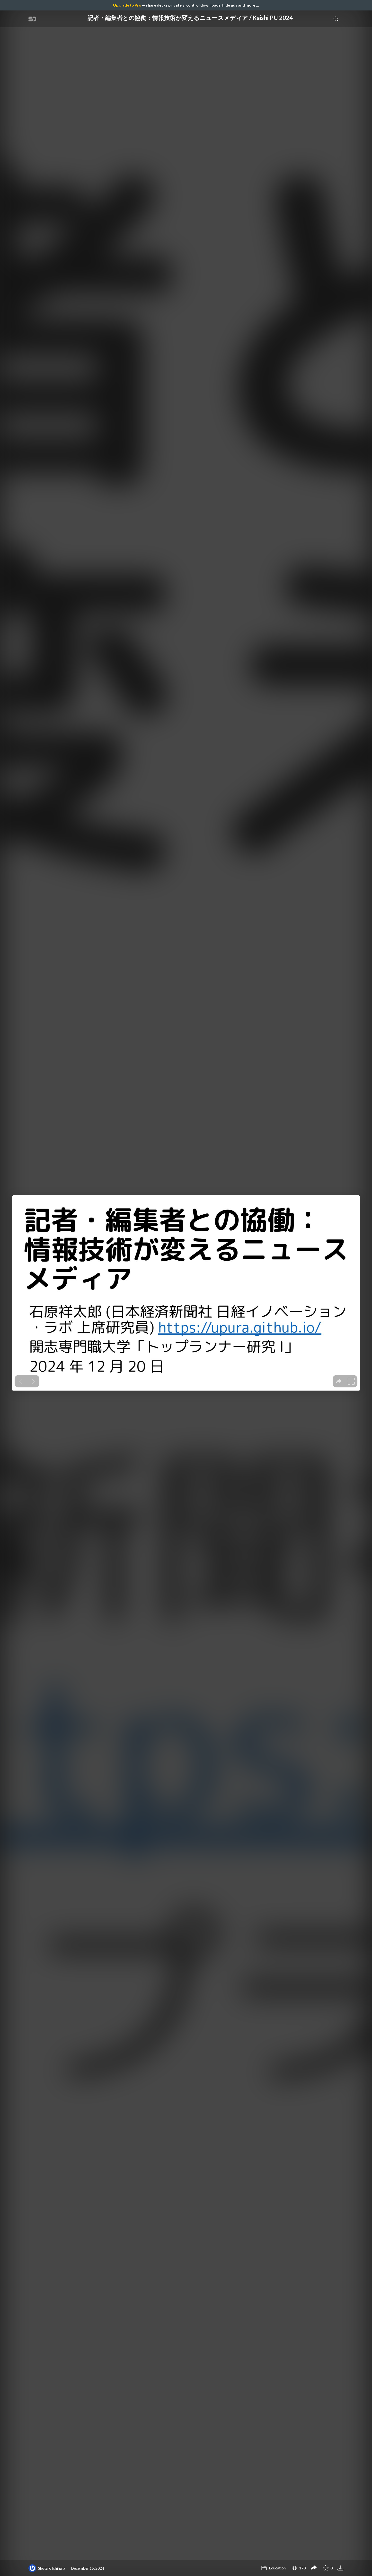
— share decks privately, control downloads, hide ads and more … (186, 5)
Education (273, 2568)
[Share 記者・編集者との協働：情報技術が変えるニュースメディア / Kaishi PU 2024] (314, 2568)
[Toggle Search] (336, 18)
